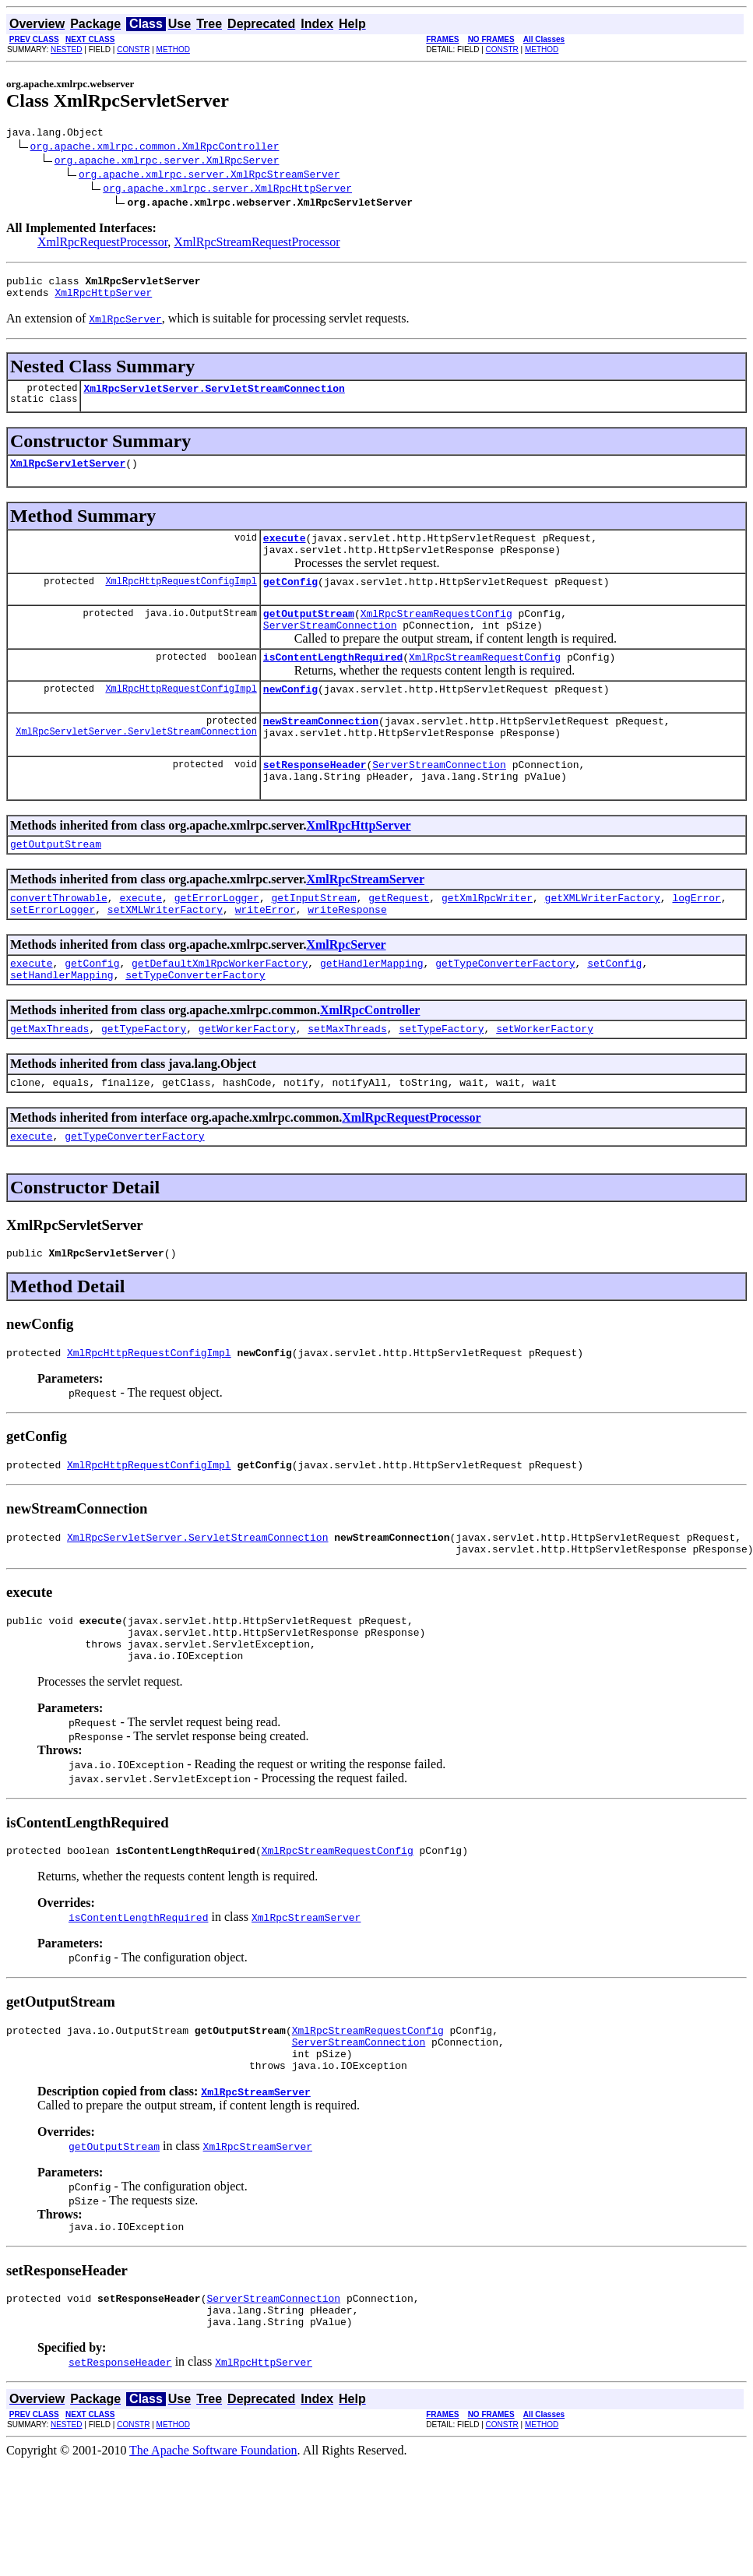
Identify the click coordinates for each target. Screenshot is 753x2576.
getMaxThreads (49, 1080)
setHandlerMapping (62, 1024)
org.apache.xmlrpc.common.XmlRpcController (155, 148)
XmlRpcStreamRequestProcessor (257, 244)
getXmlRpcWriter (487, 939)
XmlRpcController (370, 1059)
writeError (265, 953)
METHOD (173, 49)
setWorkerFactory (544, 1080)
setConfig (614, 1010)
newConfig (290, 717)
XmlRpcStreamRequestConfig (436, 634)
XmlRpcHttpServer (103, 299)
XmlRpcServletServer (67, 474)
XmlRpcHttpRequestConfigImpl (180, 599)
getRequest (398, 939)
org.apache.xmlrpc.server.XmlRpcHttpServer (227, 190)
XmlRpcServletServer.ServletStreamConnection (213, 397)
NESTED (67, 49)
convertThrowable (58, 939)
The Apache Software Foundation (213, 2548)
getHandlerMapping (372, 1010)
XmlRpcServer (345, 989)
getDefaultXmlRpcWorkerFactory (220, 1010)
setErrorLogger (52, 953)
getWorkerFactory (247, 1080)
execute (284, 551)
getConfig (290, 600)
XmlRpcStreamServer (365, 918)
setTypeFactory (441, 1080)
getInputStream (313, 939)
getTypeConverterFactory (505, 1010)
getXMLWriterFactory (602, 939)
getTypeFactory (143, 1080)
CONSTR (133, 49)
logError (696, 939)
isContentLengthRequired (333, 682)
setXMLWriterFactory (165, 953)
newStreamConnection (320, 751)
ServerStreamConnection (330, 648)
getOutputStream (308, 634)
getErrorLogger (216, 939)
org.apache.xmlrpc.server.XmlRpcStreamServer (209, 176)
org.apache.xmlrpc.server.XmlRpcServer (167, 162)
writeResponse (347, 953)
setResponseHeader (315, 799)
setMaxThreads (347, 1080)
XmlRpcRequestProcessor (102, 244)
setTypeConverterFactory (195, 1024)
